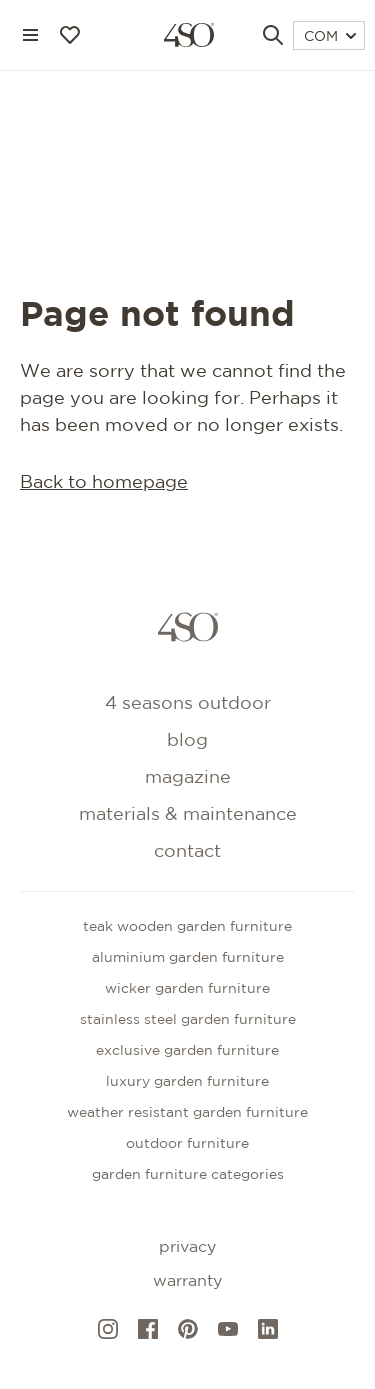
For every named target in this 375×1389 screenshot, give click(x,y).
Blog (187, 741)
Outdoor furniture (187, 1144)
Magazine (188, 778)
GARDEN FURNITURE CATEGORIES (188, 1175)
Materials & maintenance (188, 815)
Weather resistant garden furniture (187, 1113)
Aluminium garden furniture (188, 958)
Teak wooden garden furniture (187, 927)
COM (330, 37)
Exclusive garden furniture (187, 1051)
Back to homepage (104, 483)
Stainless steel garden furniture (188, 1020)
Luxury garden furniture (187, 1082)
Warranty (187, 1281)
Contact (187, 852)
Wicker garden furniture (187, 989)
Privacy (187, 1247)
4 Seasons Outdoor (188, 704)
